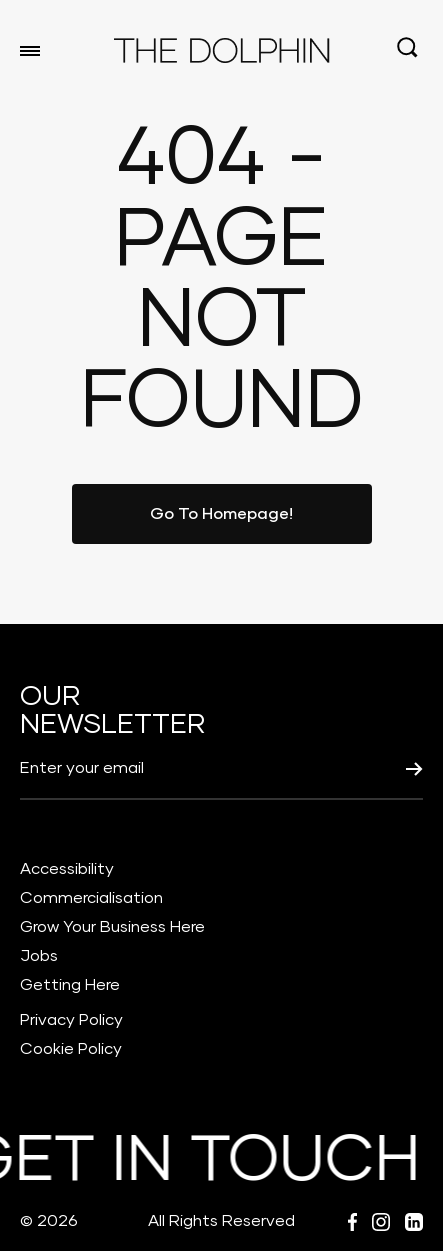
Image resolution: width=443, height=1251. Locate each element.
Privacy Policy (71, 1020)
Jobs (39, 956)
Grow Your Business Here (112, 927)
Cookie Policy (71, 1049)
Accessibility (67, 869)
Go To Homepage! (221, 514)
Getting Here (70, 985)
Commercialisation (91, 898)
